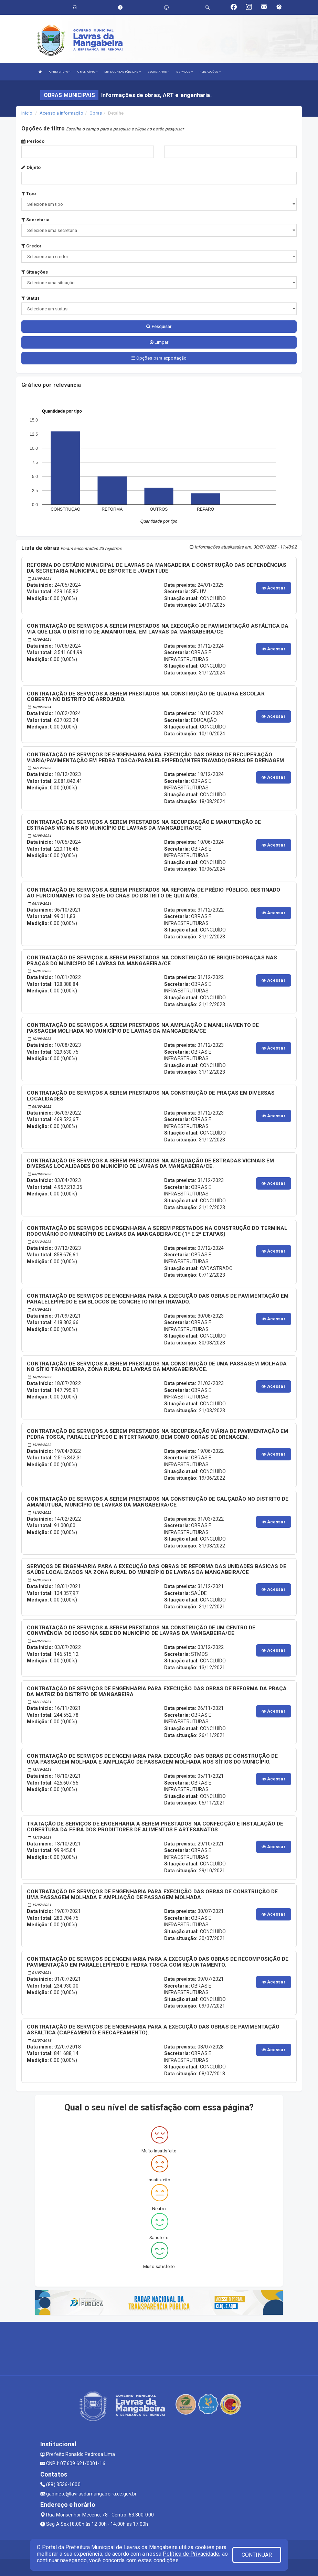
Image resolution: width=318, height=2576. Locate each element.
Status (30, 298)
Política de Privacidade (191, 2554)
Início (26, 113)
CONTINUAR (257, 2555)
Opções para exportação (159, 358)
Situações (34, 272)
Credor (31, 245)
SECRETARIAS (158, 71)
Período (32, 141)
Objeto (31, 167)
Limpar (159, 342)
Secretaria (35, 219)
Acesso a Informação (61, 113)
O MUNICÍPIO (87, 71)
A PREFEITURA (59, 71)
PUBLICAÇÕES (210, 71)
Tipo (28, 193)
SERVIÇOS (184, 71)
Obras (95, 113)
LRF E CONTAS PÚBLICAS (122, 71)
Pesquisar (158, 326)
